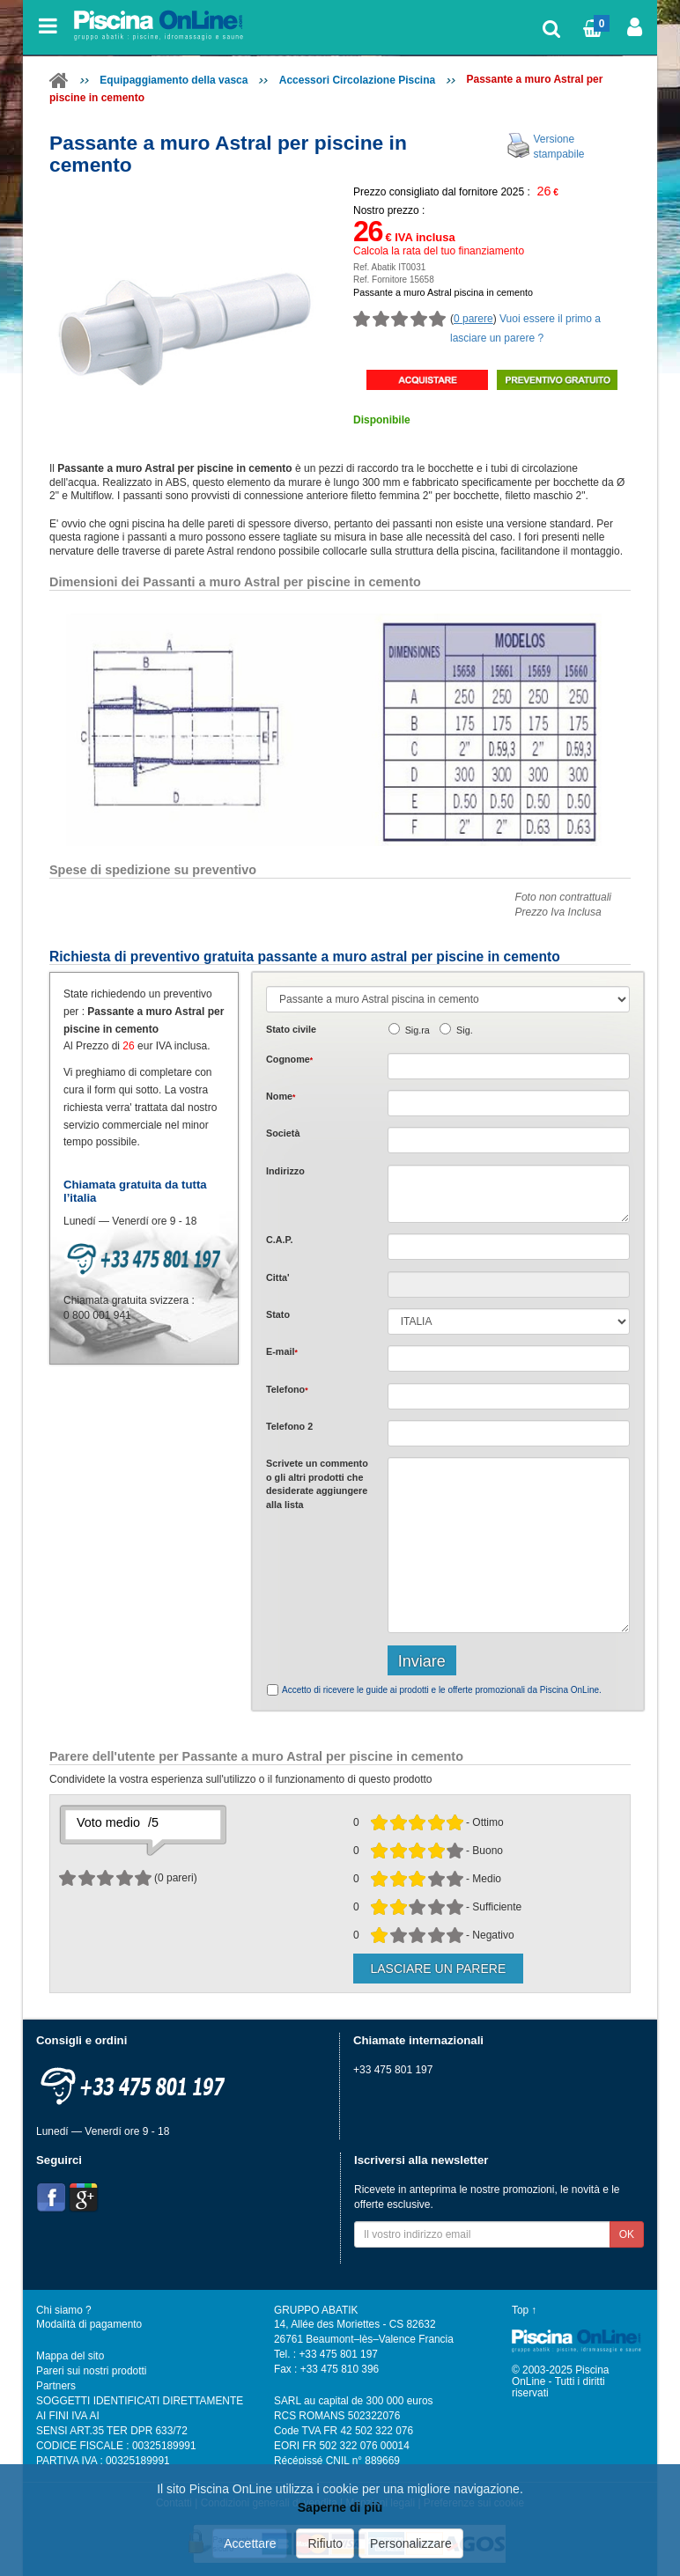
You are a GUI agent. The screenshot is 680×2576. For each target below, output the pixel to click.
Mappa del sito (70, 2356)
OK (626, 2234)
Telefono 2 (289, 1426)
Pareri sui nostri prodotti (91, 2371)
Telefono (287, 1389)
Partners (56, 2386)
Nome (280, 1096)
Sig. (464, 1030)
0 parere (473, 319)
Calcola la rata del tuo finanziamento (438, 251)
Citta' (278, 1277)
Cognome (289, 1059)
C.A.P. (279, 1239)
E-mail (282, 1351)
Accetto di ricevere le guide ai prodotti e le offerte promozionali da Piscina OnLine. (442, 1690)
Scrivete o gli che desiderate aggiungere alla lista (317, 1483)
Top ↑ (524, 2310)
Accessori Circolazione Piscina (357, 80)
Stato (278, 1314)
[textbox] (509, 1246)
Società (282, 1133)
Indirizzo (285, 1171)
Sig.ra (417, 1030)
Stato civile (291, 1029)
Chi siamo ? (64, 2310)
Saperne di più (340, 2507)
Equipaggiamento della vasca (174, 80)
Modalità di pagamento (89, 2324)
